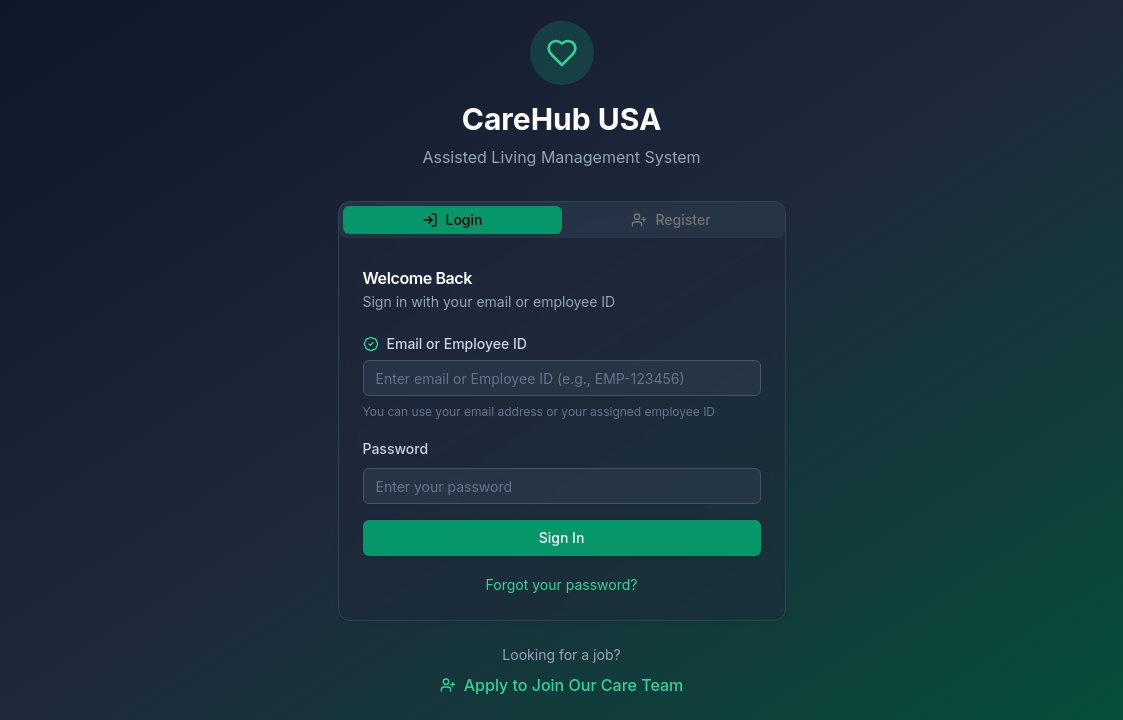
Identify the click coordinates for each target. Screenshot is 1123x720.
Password (396, 448)
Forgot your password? (562, 584)
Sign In (562, 537)
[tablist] (562, 220)
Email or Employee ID (445, 344)
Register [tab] (670, 219)
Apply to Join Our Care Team (562, 685)
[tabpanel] (562, 433)
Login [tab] (452, 219)
